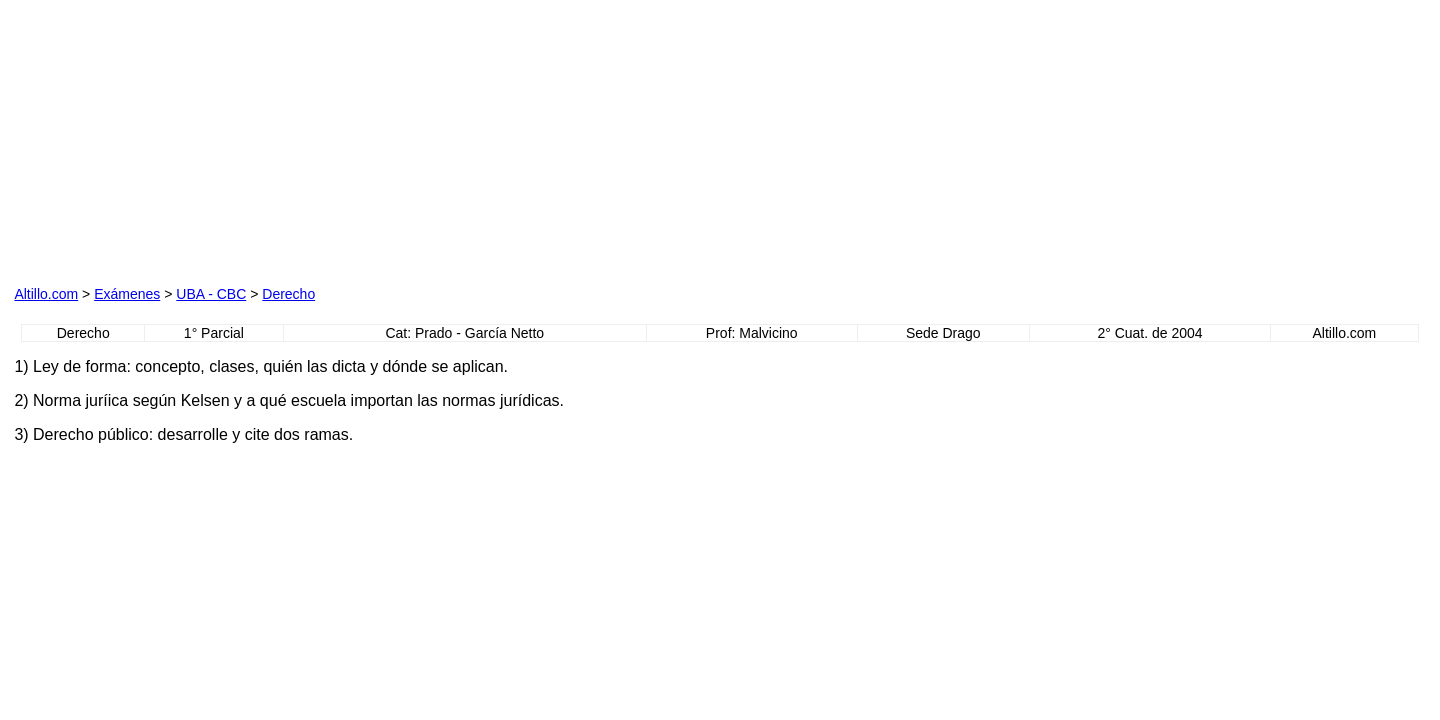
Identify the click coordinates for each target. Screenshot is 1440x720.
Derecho (288, 294)
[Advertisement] (242, 139)
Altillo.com (46, 294)
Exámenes (127, 294)
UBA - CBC (211, 294)
